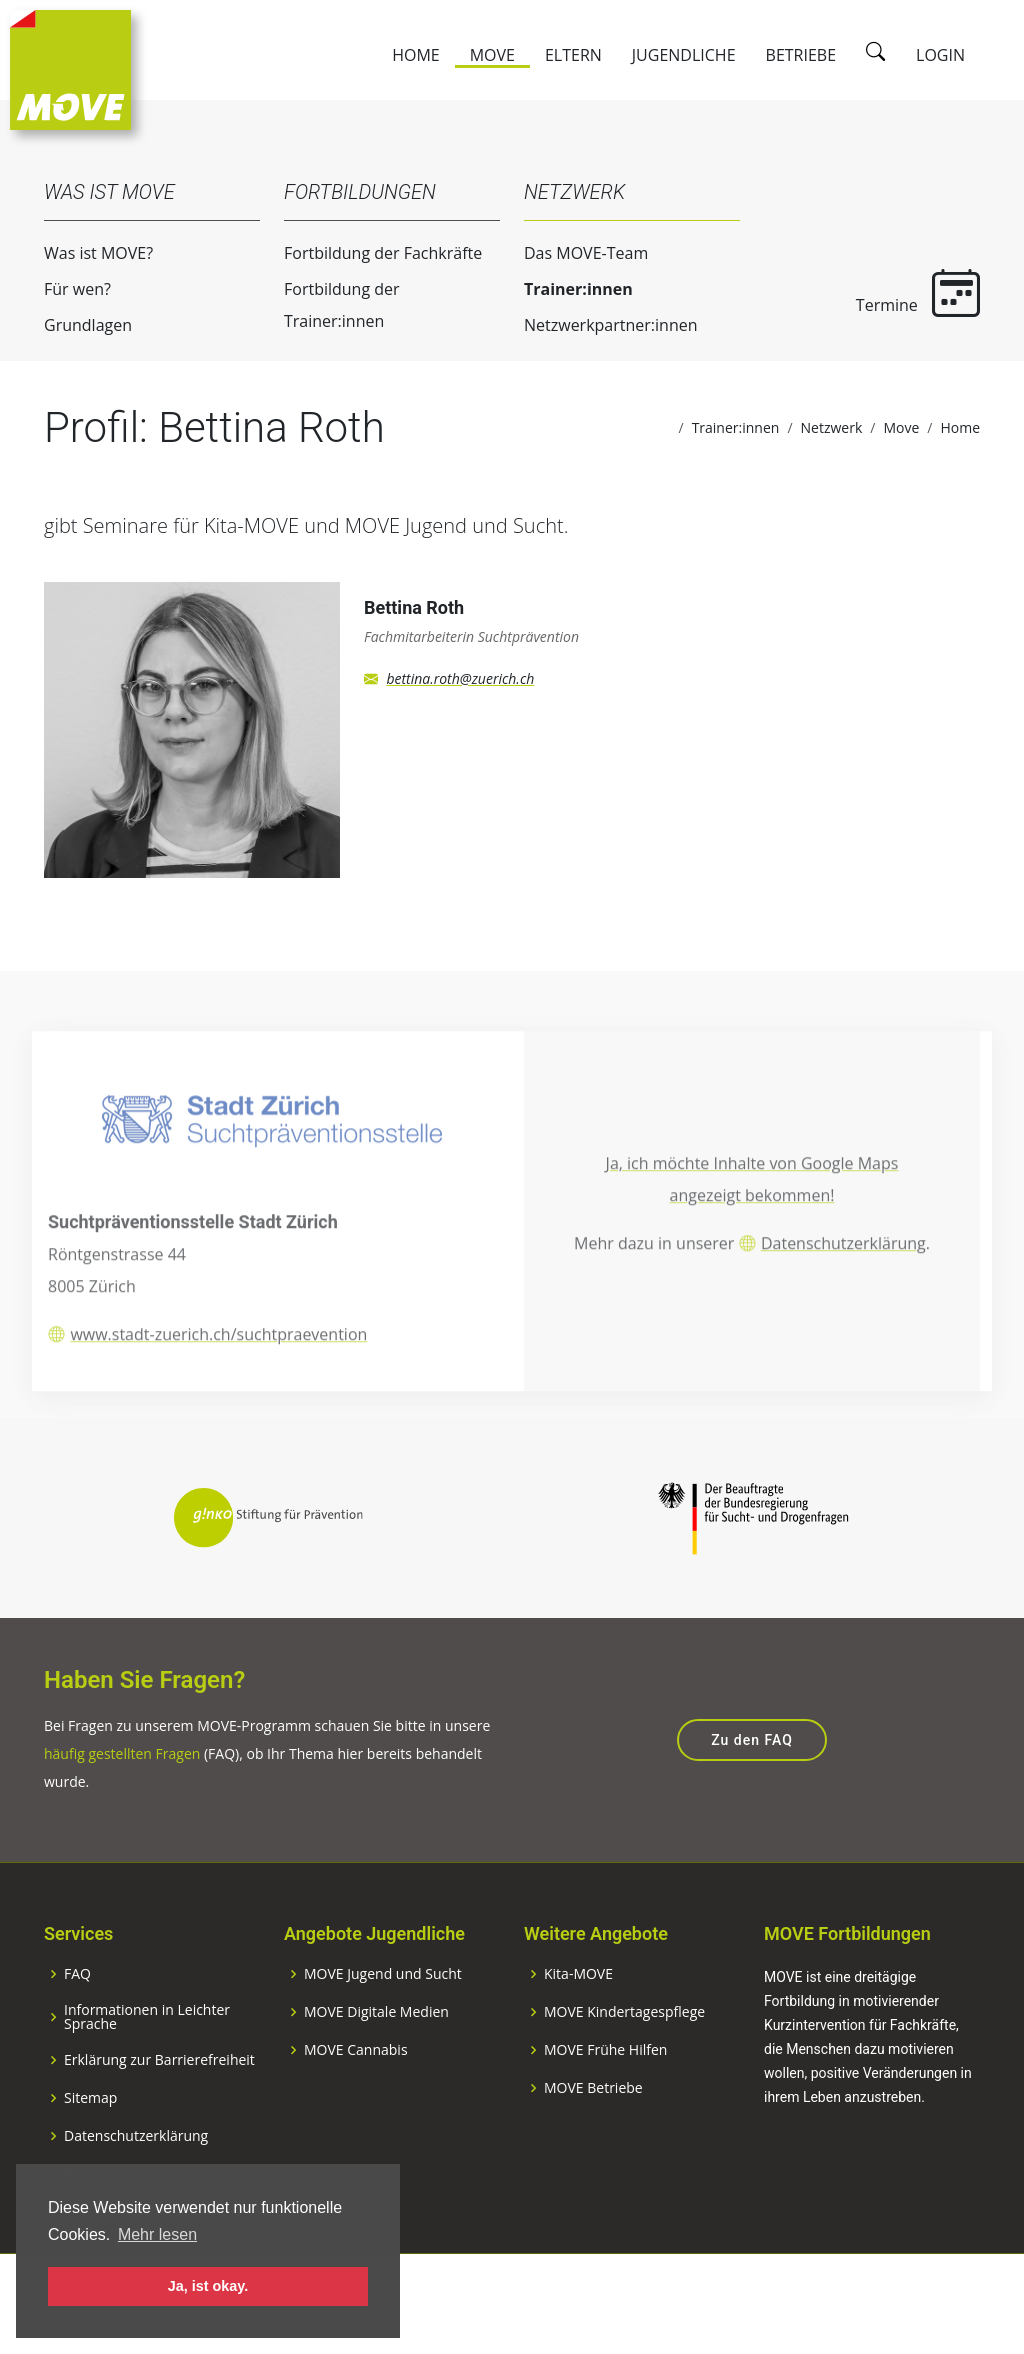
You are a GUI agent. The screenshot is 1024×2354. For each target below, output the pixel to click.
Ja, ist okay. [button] (208, 2286)
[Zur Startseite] (70, 68)
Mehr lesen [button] (157, 2234)
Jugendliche (684, 55)
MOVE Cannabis (356, 2100)
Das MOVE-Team (565, 253)
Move (492, 55)
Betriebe (801, 55)
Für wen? (56, 289)
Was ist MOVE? (77, 253)
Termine (897, 292)
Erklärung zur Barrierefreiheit (159, 2110)
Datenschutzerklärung (843, 1297)
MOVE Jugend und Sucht (383, 2024)
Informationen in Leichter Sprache (147, 2067)
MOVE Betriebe (593, 2138)
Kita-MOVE (578, 2024)
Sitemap (90, 2148)
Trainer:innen (557, 289)
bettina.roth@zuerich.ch (460, 699)
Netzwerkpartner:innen (589, 325)
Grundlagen (67, 325)
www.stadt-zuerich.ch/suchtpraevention (218, 1388)
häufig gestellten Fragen (122, 1803)
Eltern (573, 55)
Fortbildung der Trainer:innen (321, 305)
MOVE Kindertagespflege (624, 2062)
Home (416, 55)
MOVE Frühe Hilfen (605, 2100)
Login (940, 55)
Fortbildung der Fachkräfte (362, 253)
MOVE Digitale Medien (376, 2062)
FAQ (77, 2024)
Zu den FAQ (752, 1790)
